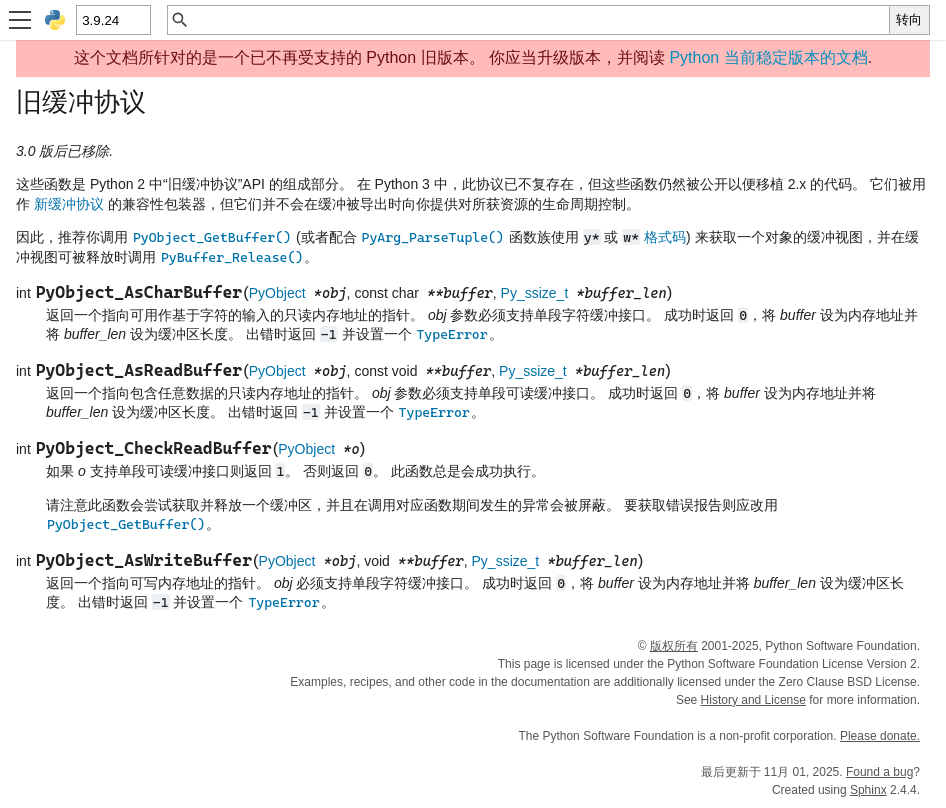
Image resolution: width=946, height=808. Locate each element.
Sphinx (868, 790)
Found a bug (879, 772)
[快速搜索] (539, 20)
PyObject (277, 293)
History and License (753, 700)
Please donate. (880, 736)
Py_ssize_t (535, 293)
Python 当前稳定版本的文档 (768, 57)
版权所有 (674, 646)
